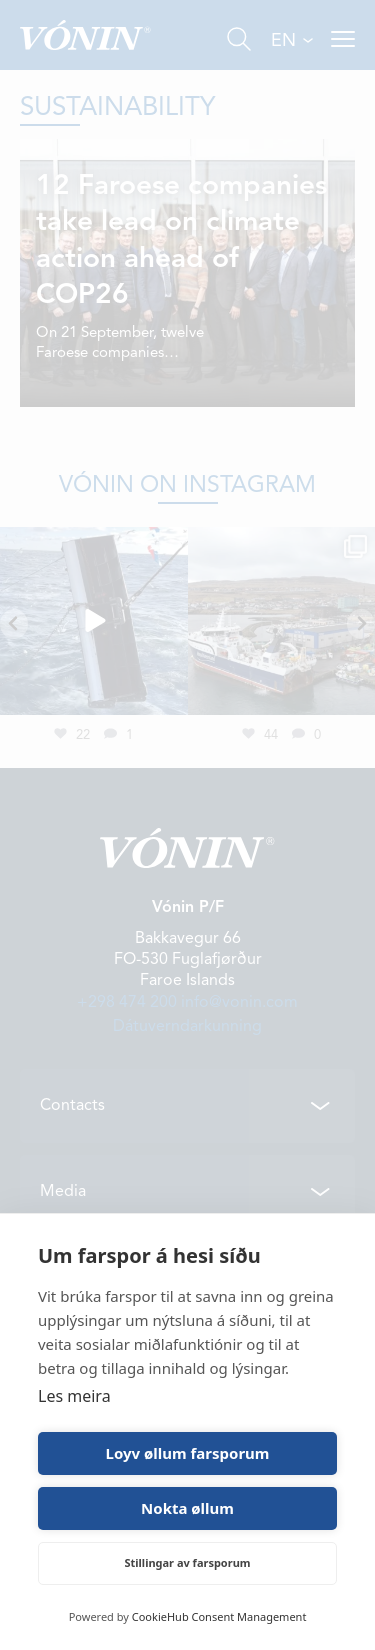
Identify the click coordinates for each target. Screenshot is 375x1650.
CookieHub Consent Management (219, 1616)
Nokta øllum (187, 1508)
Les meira (74, 1396)
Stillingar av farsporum (187, 1562)
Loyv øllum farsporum (188, 1453)
